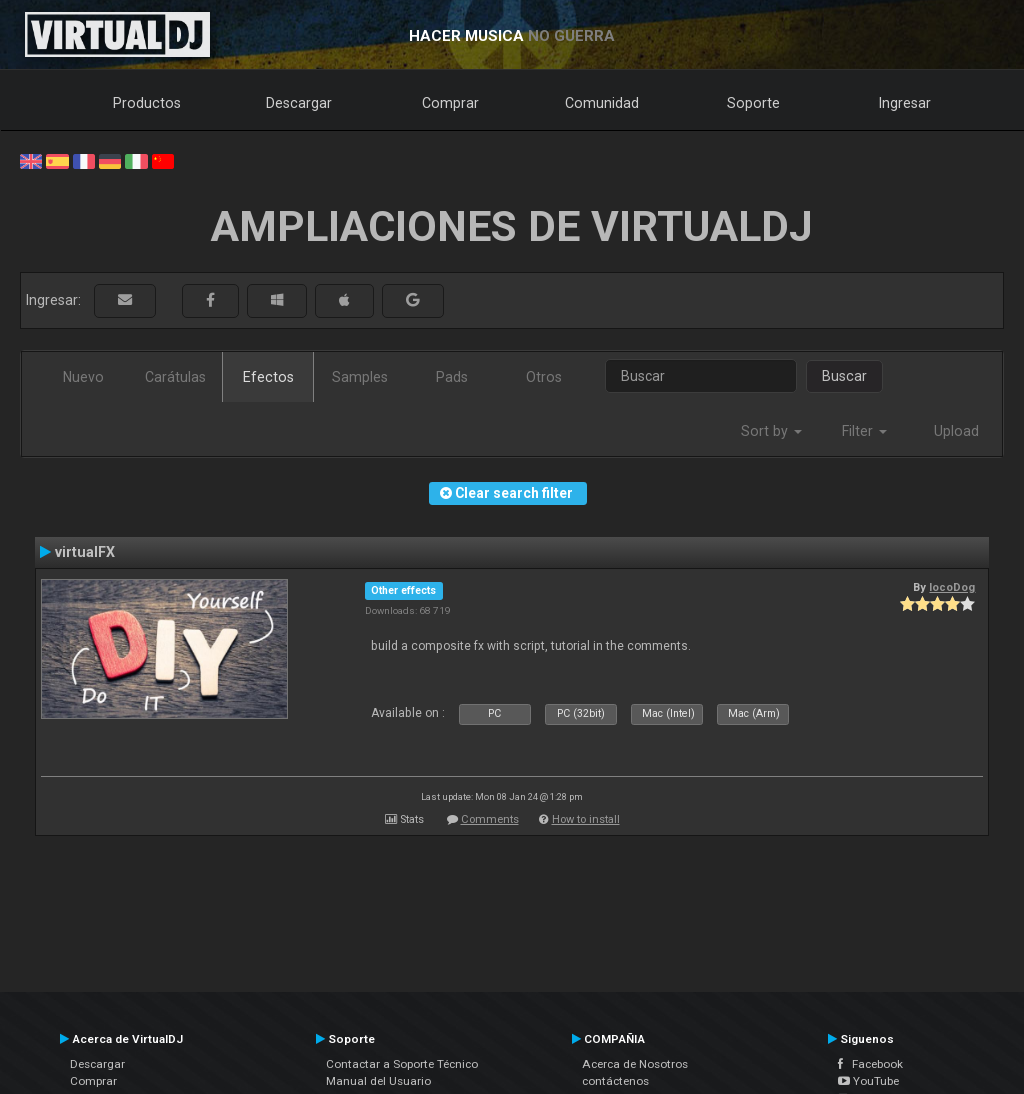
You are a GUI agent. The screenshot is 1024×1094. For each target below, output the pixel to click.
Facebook (870, 1064)
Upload (956, 431)
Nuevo (83, 377)
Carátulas (175, 377)
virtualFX (85, 552)
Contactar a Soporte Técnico (402, 1064)
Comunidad (602, 103)
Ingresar (905, 103)
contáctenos (615, 1081)
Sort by (771, 431)
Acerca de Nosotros (635, 1064)
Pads (452, 377)
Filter (864, 431)
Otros (544, 377)
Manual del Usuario (378, 1081)
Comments (490, 819)
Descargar (299, 103)
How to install (586, 819)
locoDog (952, 587)
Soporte (753, 103)
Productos (147, 103)
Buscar (844, 376)
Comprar (450, 103)
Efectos (268, 377)
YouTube (868, 1081)
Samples (360, 377)
